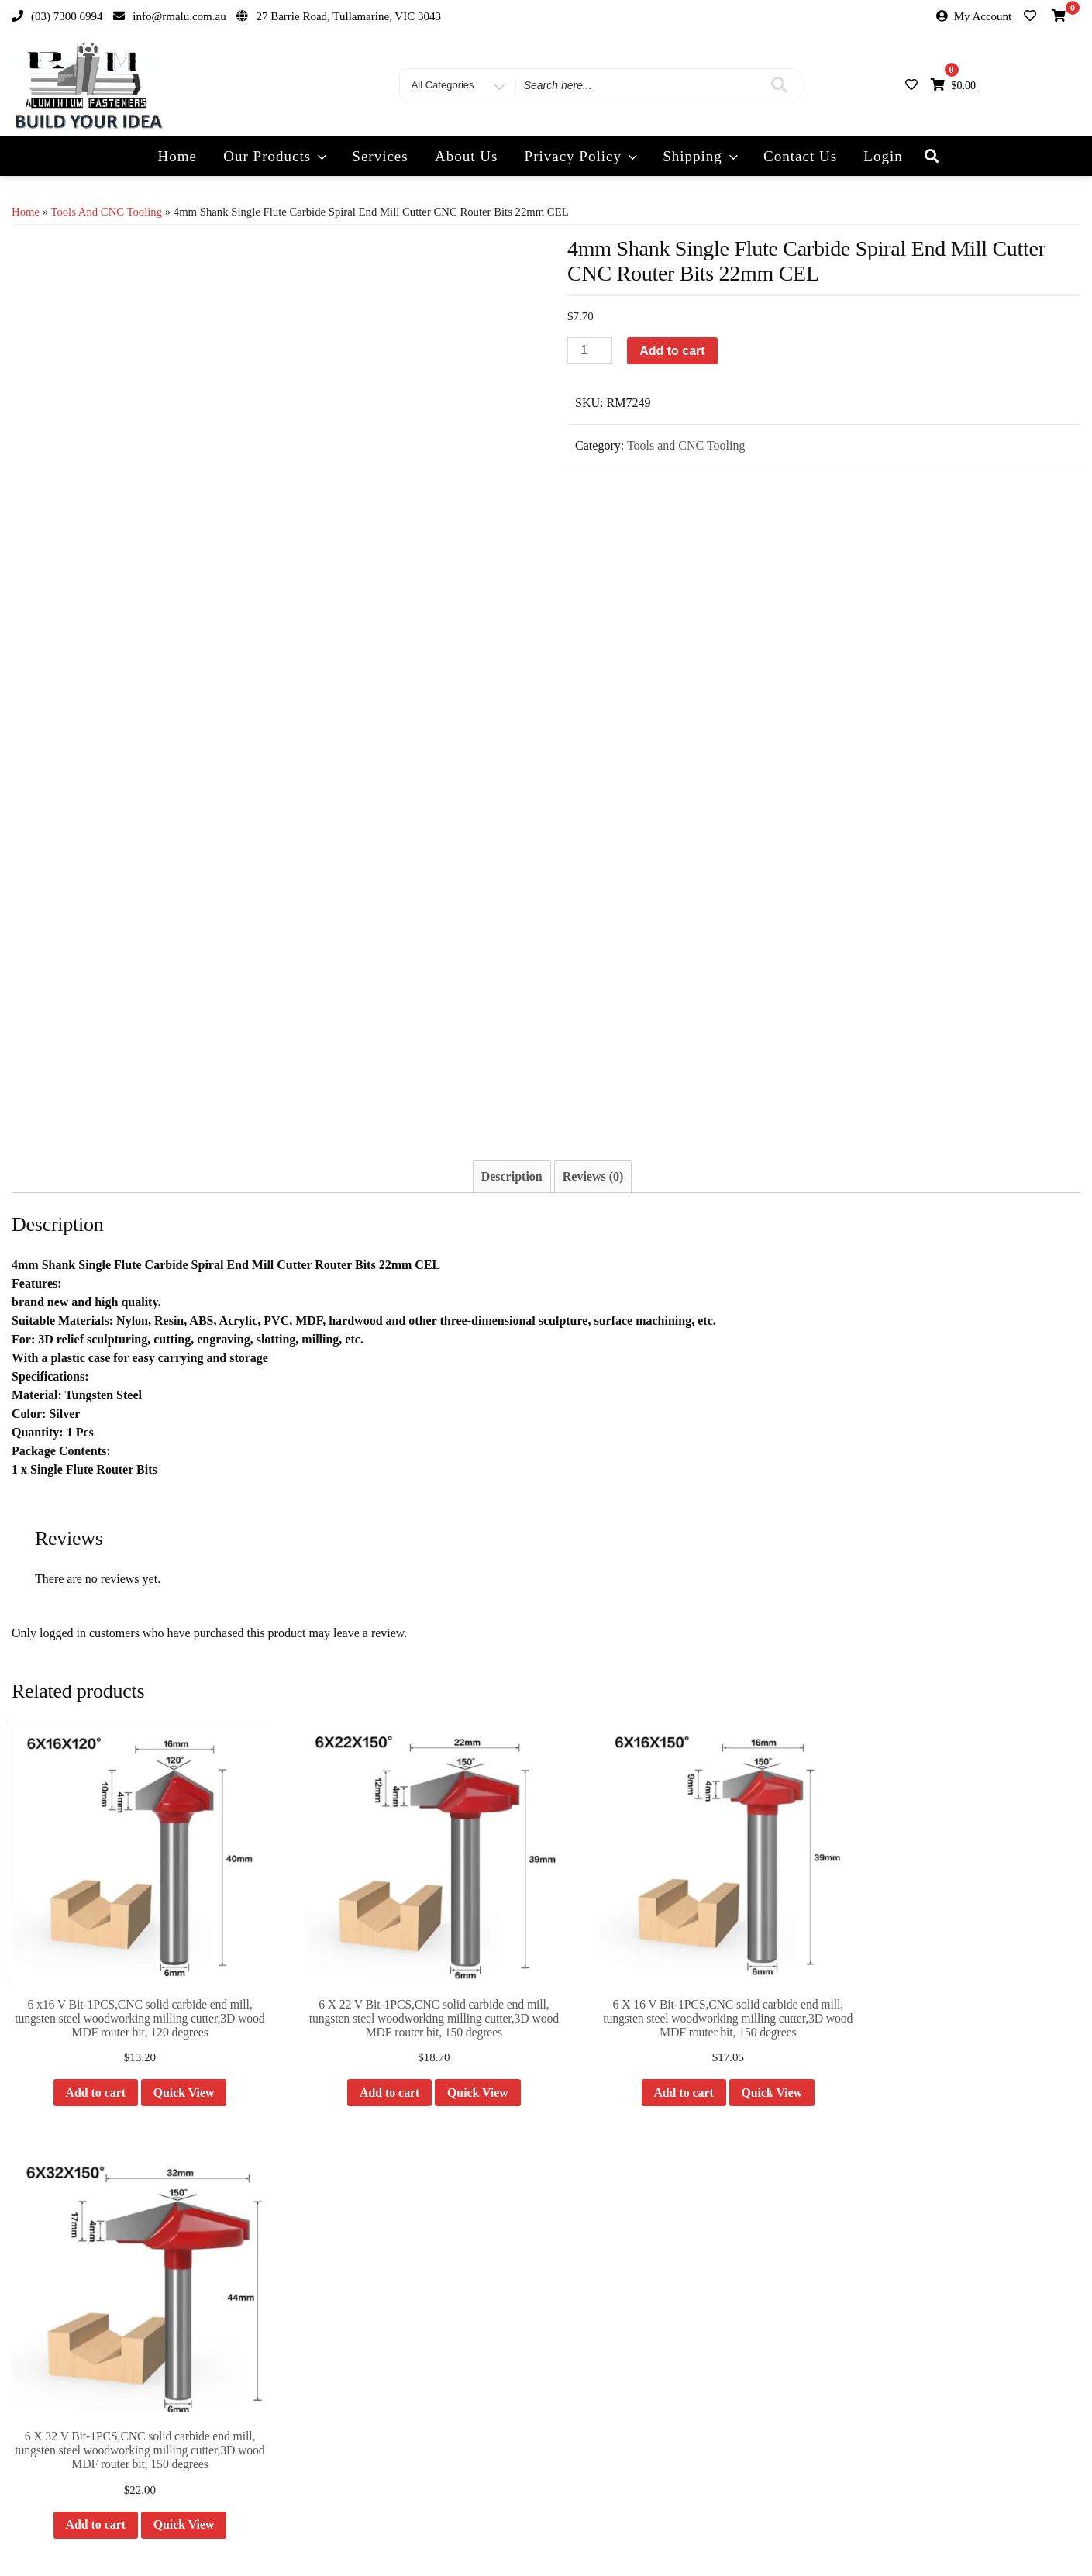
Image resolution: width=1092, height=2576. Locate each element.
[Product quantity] (589, 350)
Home (177, 156)
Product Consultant (326, 2379)
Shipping (702, 156)
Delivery (303, 2286)
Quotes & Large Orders (335, 2310)
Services (380, 156)
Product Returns (319, 2333)
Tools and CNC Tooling (106, 211)
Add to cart (671, 350)
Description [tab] (512, 1176)
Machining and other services (349, 2355)
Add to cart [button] (84, 2071)
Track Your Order (590, 2527)
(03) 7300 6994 (81, 2317)
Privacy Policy (582, 156)
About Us (466, 156)
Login (882, 156)
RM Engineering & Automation (904, 2310)
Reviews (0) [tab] (593, 1176)
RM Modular (866, 2285)
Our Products (276, 156)
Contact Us (800, 156)
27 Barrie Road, (90, 2344)
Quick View (174, 2071)
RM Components (875, 2261)
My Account (983, 16)
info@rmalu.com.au (89, 2288)
